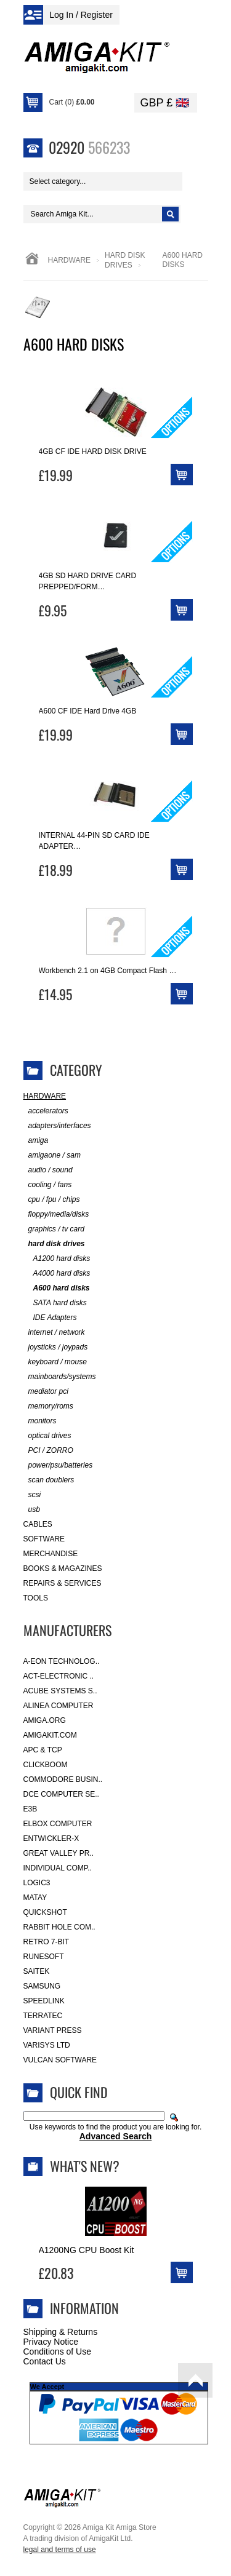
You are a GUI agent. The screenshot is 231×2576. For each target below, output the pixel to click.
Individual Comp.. (57, 1868)
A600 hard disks (56, 1288)
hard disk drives (54, 1244)
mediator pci (45, 1391)
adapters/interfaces (57, 1126)
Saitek (36, 1971)
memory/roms (48, 1406)
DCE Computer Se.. (61, 1794)
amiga (36, 1140)
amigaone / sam (52, 1155)
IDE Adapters (50, 1318)
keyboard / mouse (55, 1362)
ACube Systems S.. (60, 1691)
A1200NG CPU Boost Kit (86, 2250)
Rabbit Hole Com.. (59, 1927)
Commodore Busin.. (63, 1779)
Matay (35, 1897)
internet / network (54, 1332)
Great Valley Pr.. (58, 1853)
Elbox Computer (57, 1823)
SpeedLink (44, 2001)
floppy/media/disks (56, 1214)
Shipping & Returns (60, 2332)
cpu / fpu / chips (51, 1200)
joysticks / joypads (55, 1347)
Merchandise (50, 1553)
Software (44, 1539)
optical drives (47, 1436)
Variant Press (52, 2030)
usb (31, 1510)
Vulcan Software (60, 2060)
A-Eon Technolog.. (61, 1661)
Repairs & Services (62, 1583)
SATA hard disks (55, 1303)
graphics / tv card (53, 1229)
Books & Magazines (62, 1568)
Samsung (42, 1986)
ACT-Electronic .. (58, 1676)
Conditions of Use (57, 2351)
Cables (37, 1524)
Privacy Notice (50, 2342)
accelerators (45, 1111)
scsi (32, 1495)
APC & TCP (42, 1750)
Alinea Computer (58, 1705)
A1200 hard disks (57, 1259)
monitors (40, 1421)
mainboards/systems (59, 1377)
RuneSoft (43, 1956)
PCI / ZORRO (48, 1450)
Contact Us (44, 2361)
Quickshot (45, 1912)
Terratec (43, 2015)
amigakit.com (50, 1735)
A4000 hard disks (57, 1273)
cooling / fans (47, 1185)
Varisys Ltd (46, 2045)
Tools (35, 1598)
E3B (30, 1809)
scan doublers (49, 1480)
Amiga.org (44, 1720)
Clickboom (45, 1764)
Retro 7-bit (46, 1942)
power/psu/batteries (58, 1465)
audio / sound (48, 1170)
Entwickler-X (51, 1838)
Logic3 (37, 1882)
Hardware (69, 260)
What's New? (85, 2166)
